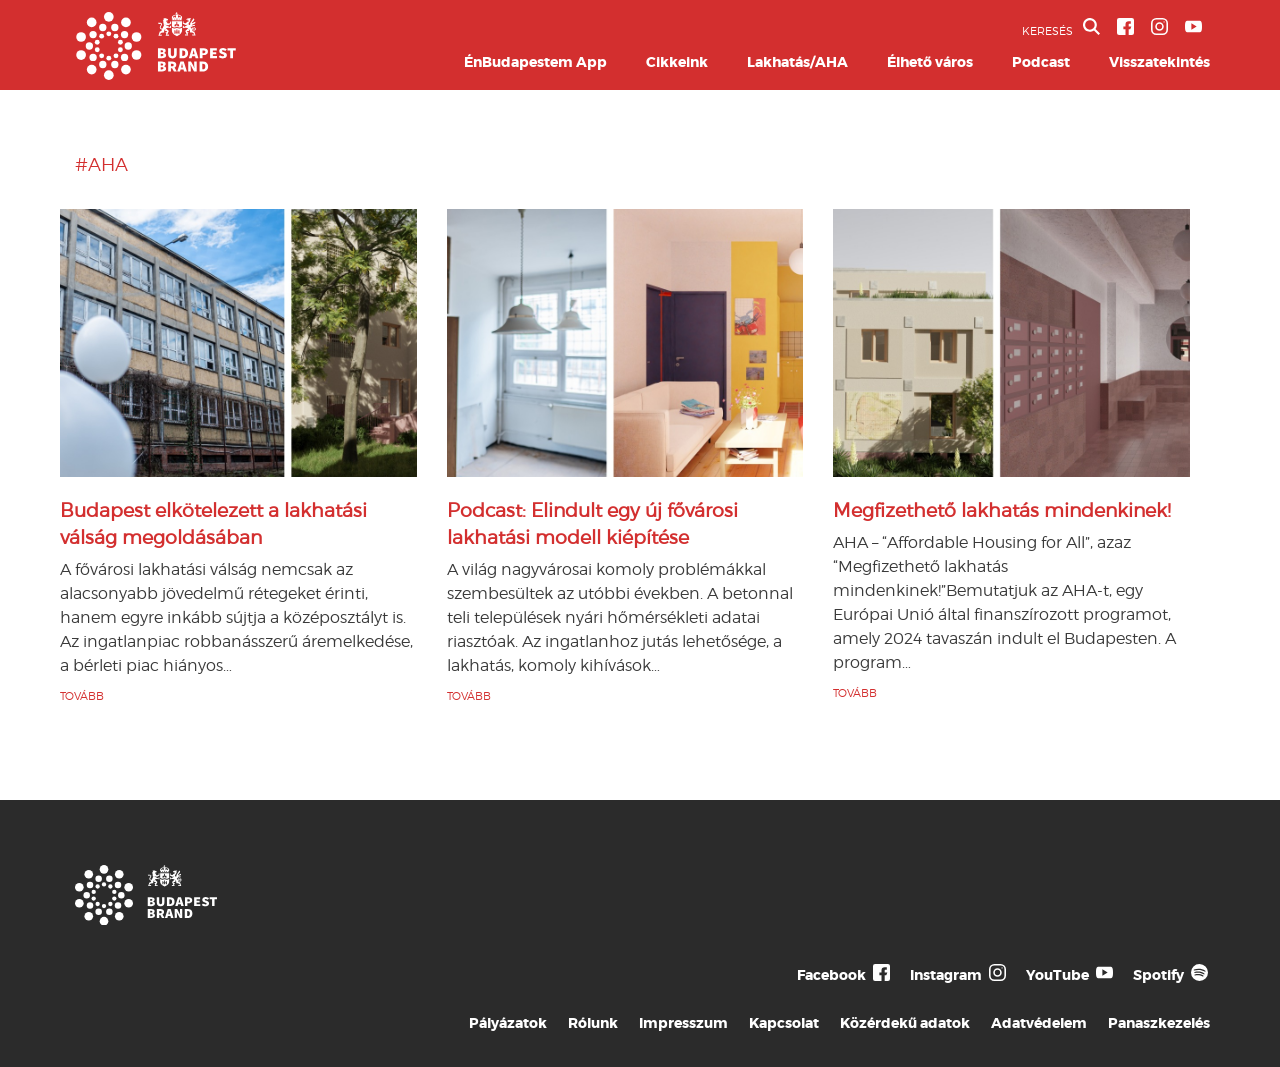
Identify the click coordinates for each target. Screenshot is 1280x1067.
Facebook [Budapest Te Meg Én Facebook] (831, 975)
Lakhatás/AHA (797, 62)
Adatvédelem (1039, 1023)
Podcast (1041, 62)
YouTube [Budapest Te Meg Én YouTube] (1057, 975)
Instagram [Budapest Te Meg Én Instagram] (946, 975)
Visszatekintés (1159, 62)
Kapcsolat (784, 1023)
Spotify (1158, 975)
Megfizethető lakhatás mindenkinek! (1002, 510)
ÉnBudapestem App (535, 62)
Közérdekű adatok (905, 1023)
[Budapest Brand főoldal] (156, 74)
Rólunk (593, 1023)
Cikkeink (677, 62)
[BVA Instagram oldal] (1159, 26)
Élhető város (930, 62)
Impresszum (683, 1023)
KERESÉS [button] (1061, 28)
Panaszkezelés (1159, 1023)
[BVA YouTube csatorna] (1193, 26)
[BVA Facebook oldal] (1125, 26)
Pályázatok (508, 1023)
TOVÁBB (82, 696)
